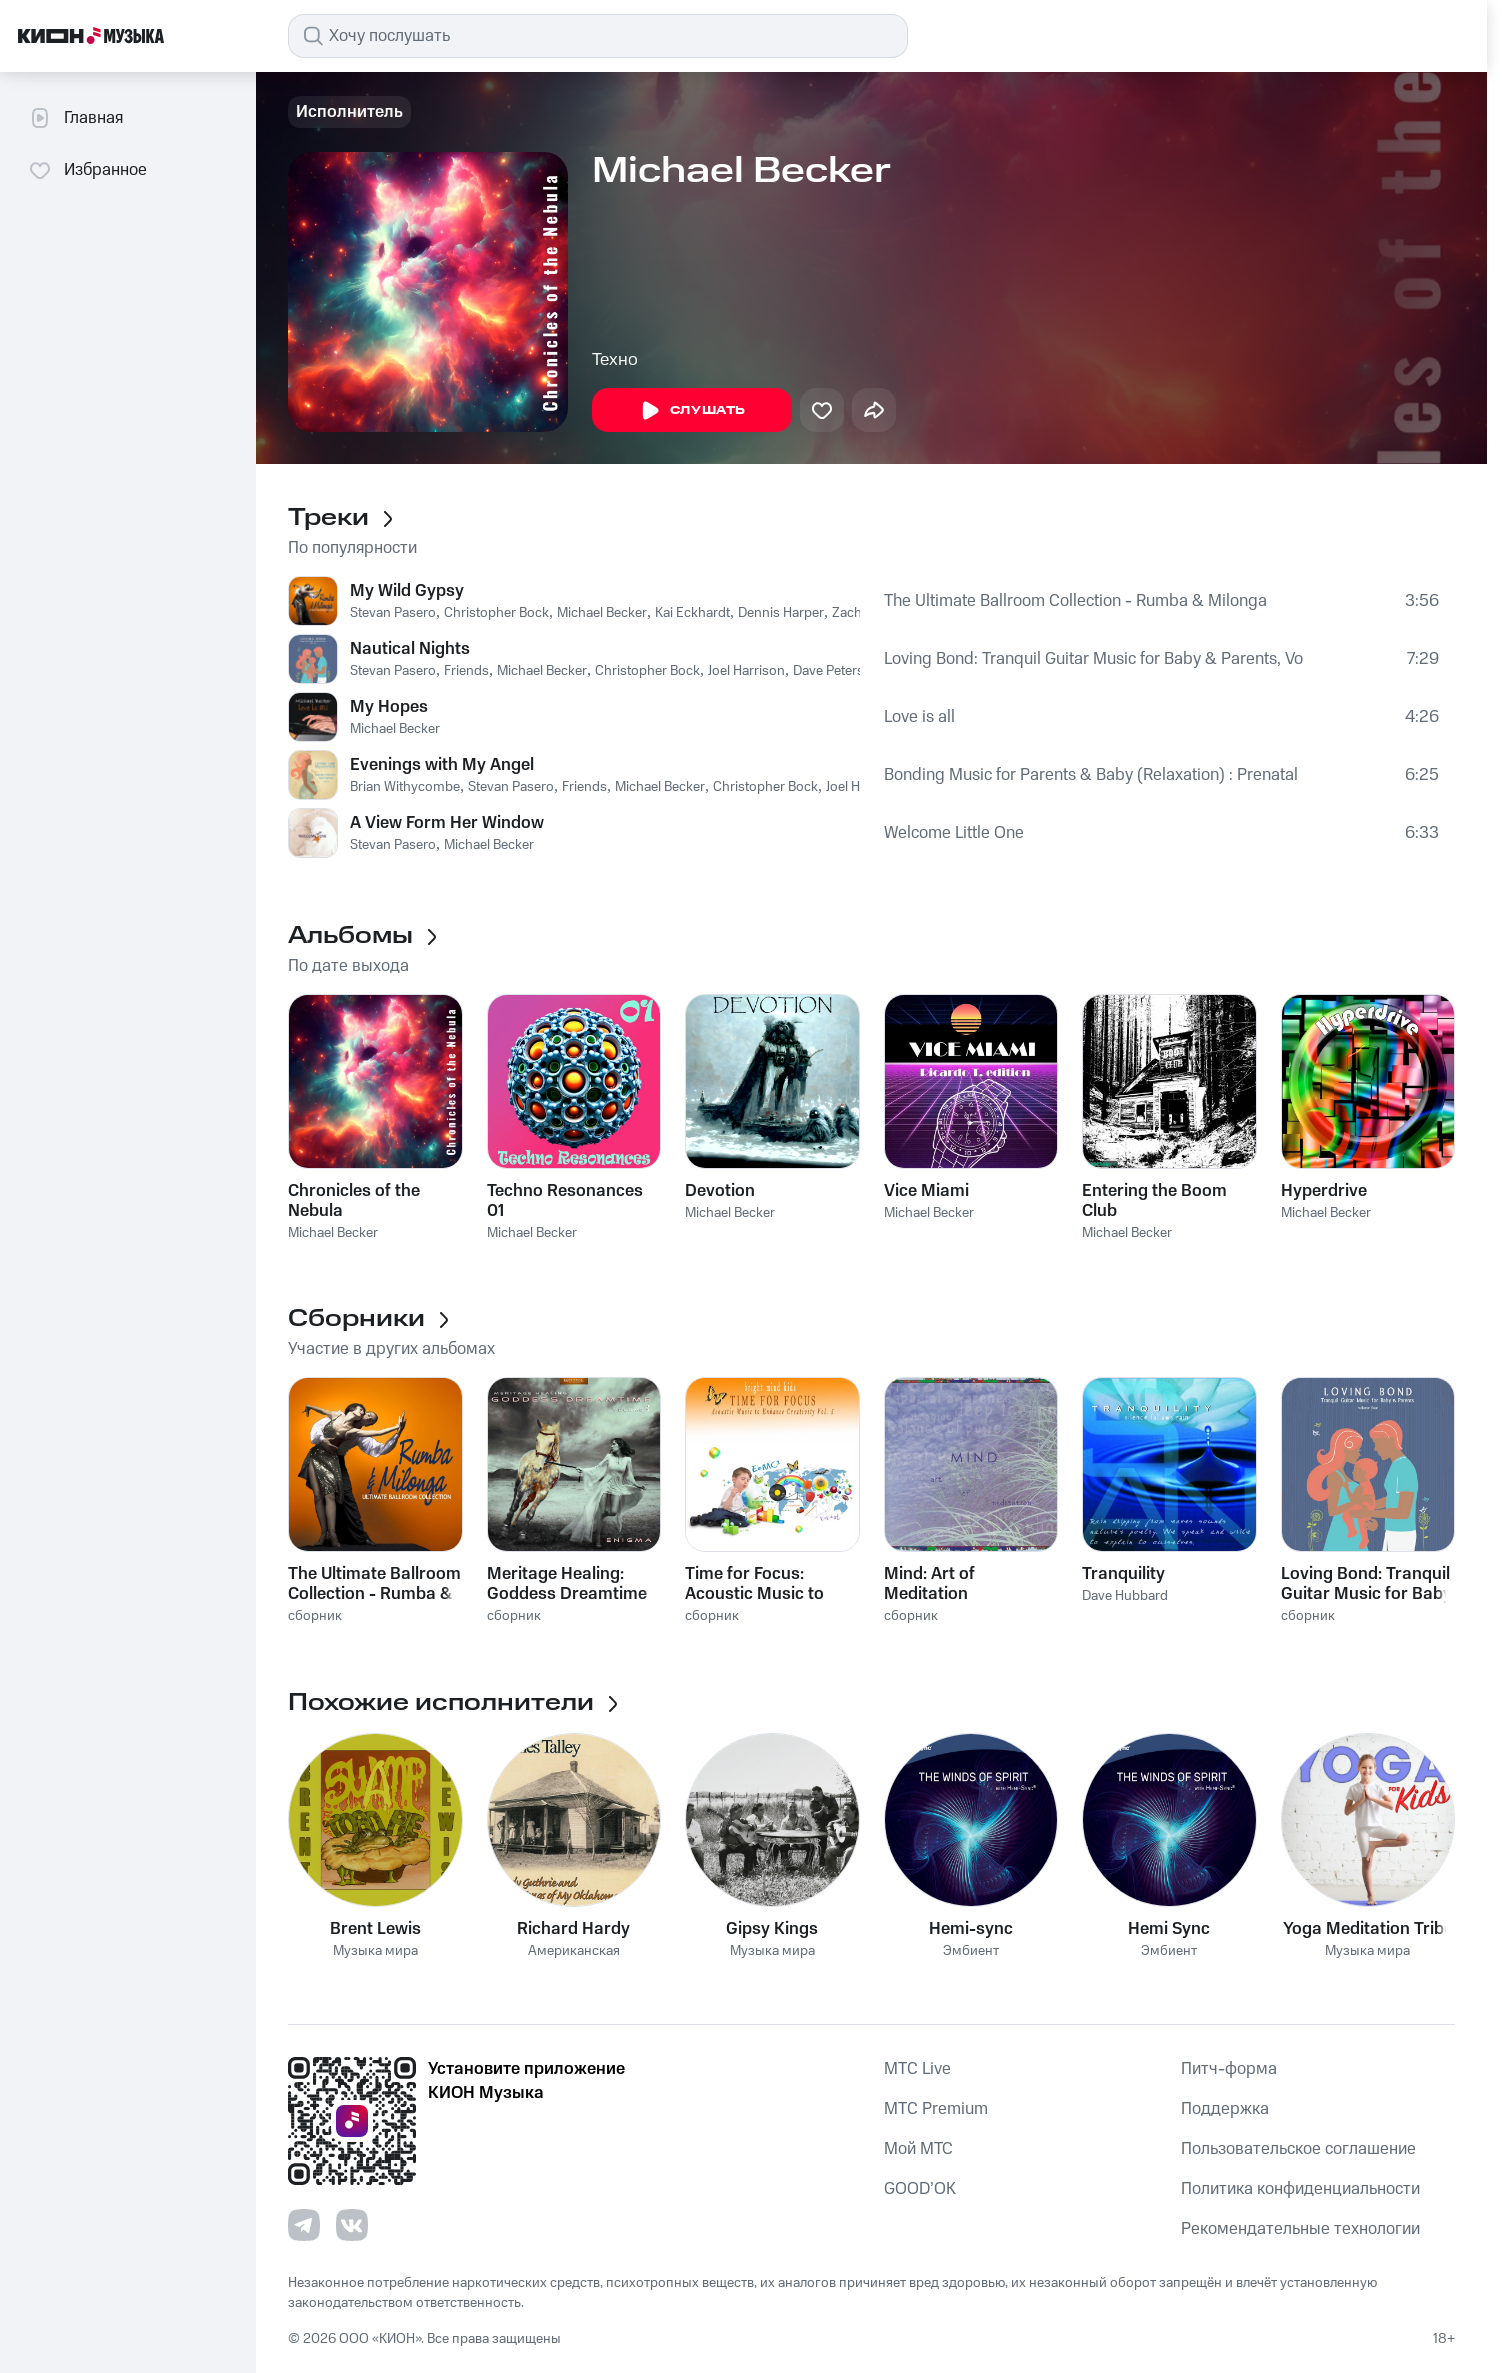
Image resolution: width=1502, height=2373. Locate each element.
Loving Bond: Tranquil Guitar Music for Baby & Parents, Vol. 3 (1094, 659)
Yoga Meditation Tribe (1368, 1929)
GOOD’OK (920, 2189)
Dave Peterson (836, 671)
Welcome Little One (954, 833)
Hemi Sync (1169, 1929)
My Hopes (389, 707)
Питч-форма (1229, 2069)
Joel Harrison (746, 671)
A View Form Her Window (447, 823)
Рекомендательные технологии (1300, 2229)
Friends (466, 671)
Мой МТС (918, 2149)
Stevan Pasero (393, 613)
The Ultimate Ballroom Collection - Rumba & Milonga (1075, 601)
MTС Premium (936, 2109)
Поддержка (1225, 2109)
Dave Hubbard (1125, 1596)
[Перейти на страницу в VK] (352, 2225)
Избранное (87, 170)
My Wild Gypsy (407, 591)
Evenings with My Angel (442, 765)
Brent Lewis (375, 1929)
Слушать (692, 411)
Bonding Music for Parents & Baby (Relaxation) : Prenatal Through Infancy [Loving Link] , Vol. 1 (1093, 775)
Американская (574, 1951)
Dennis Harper (781, 613)
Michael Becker (602, 613)
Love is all (919, 717)
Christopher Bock (496, 613)
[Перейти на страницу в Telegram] (304, 2225)
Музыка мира (375, 1951)
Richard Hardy (573, 1929)
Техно (615, 360)
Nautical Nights (410, 649)
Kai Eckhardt (692, 613)
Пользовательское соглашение (1298, 2149)
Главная (75, 118)
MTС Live (917, 2069)
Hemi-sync (971, 1929)
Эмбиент (971, 1951)
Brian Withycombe (405, 787)
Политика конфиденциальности (1300, 2189)
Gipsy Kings (772, 1929)
